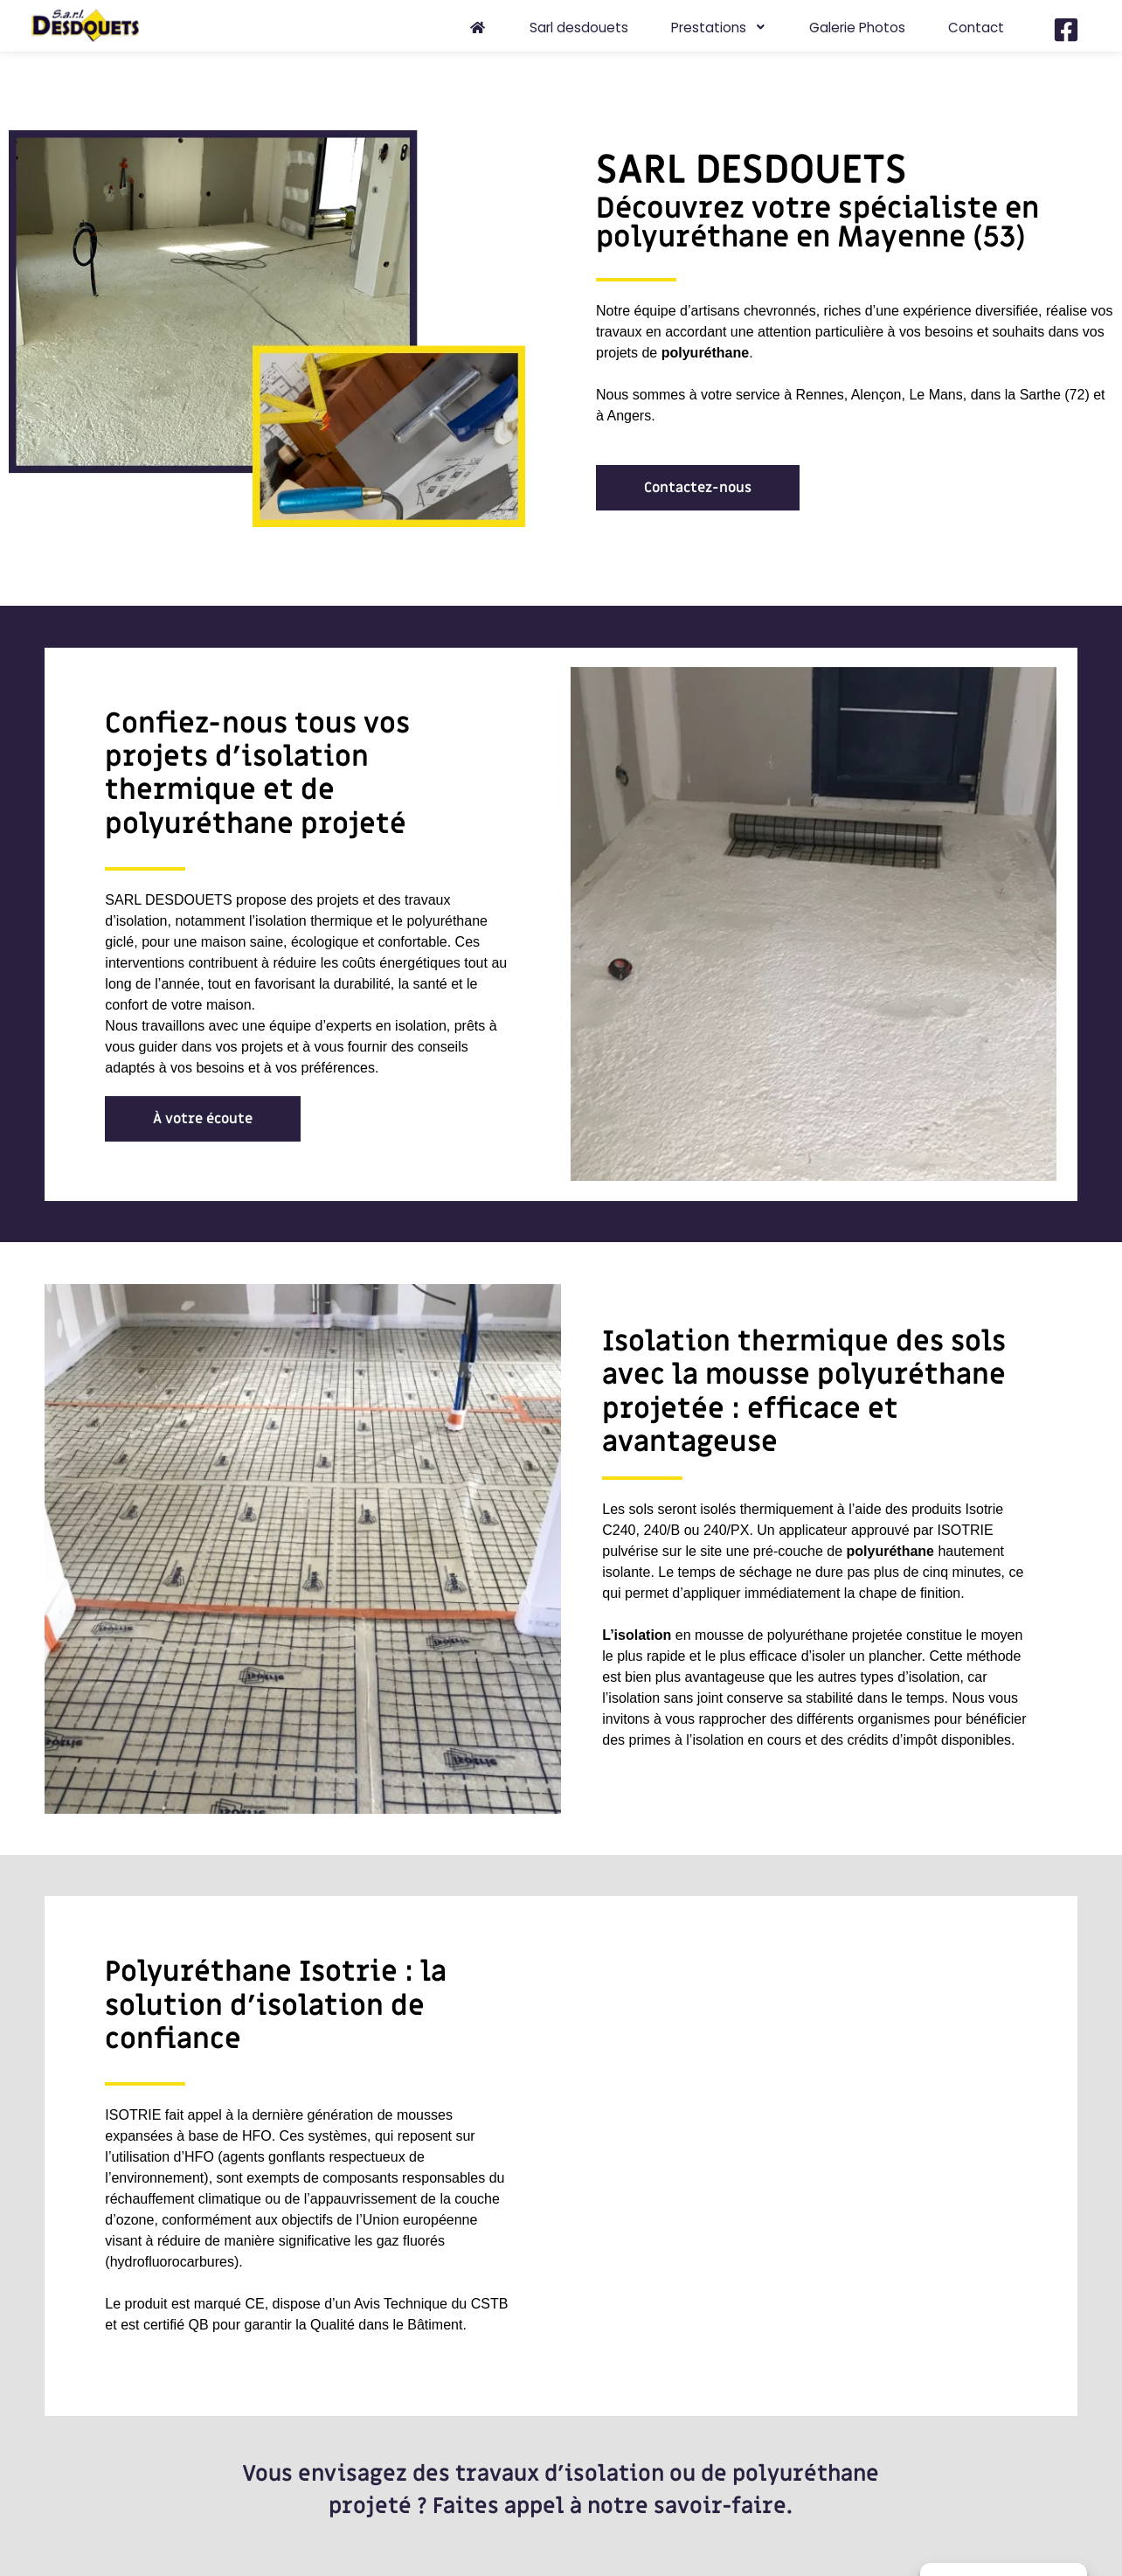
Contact (976, 27)
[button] (698, 487)
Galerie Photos (857, 27)
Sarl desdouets (579, 27)
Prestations (718, 27)
